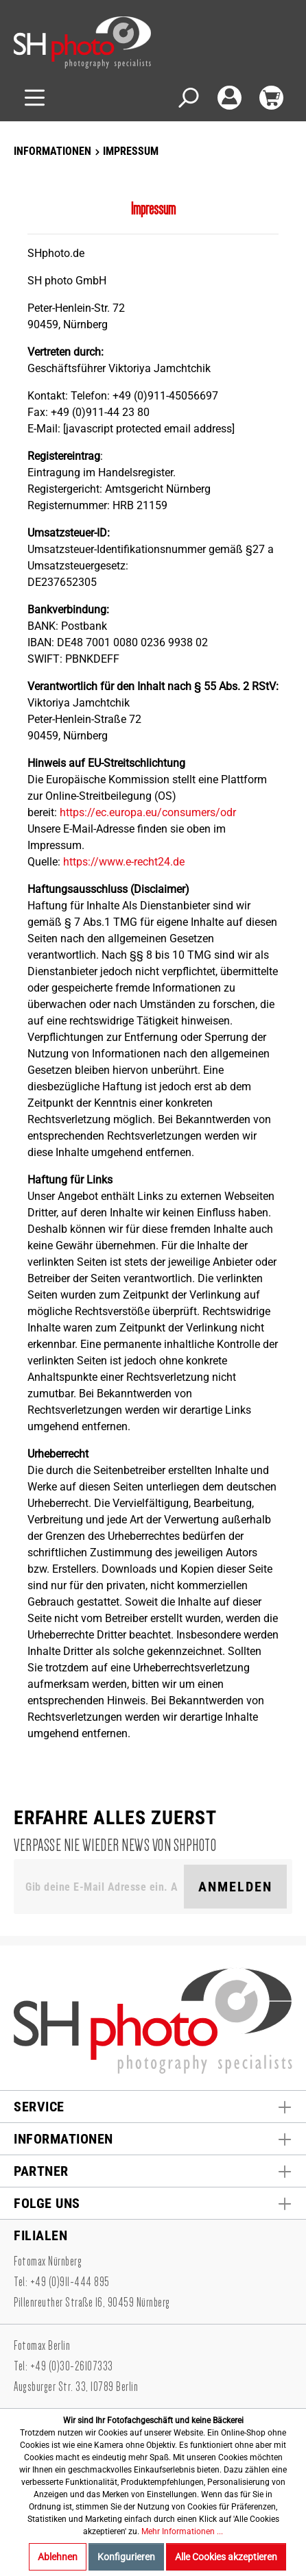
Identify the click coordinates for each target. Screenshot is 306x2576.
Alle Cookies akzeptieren (226, 2556)
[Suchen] (188, 97)
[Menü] (35, 97)
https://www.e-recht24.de (124, 861)
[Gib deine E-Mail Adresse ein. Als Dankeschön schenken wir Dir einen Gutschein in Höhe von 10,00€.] (101, 1887)
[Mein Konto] (229, 97)
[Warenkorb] (271, 97)
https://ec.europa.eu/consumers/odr (148, 812)
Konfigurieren (126, 2556)
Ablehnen (58, 2556)
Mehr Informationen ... (182, 2531)
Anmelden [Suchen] (235, 1886)
